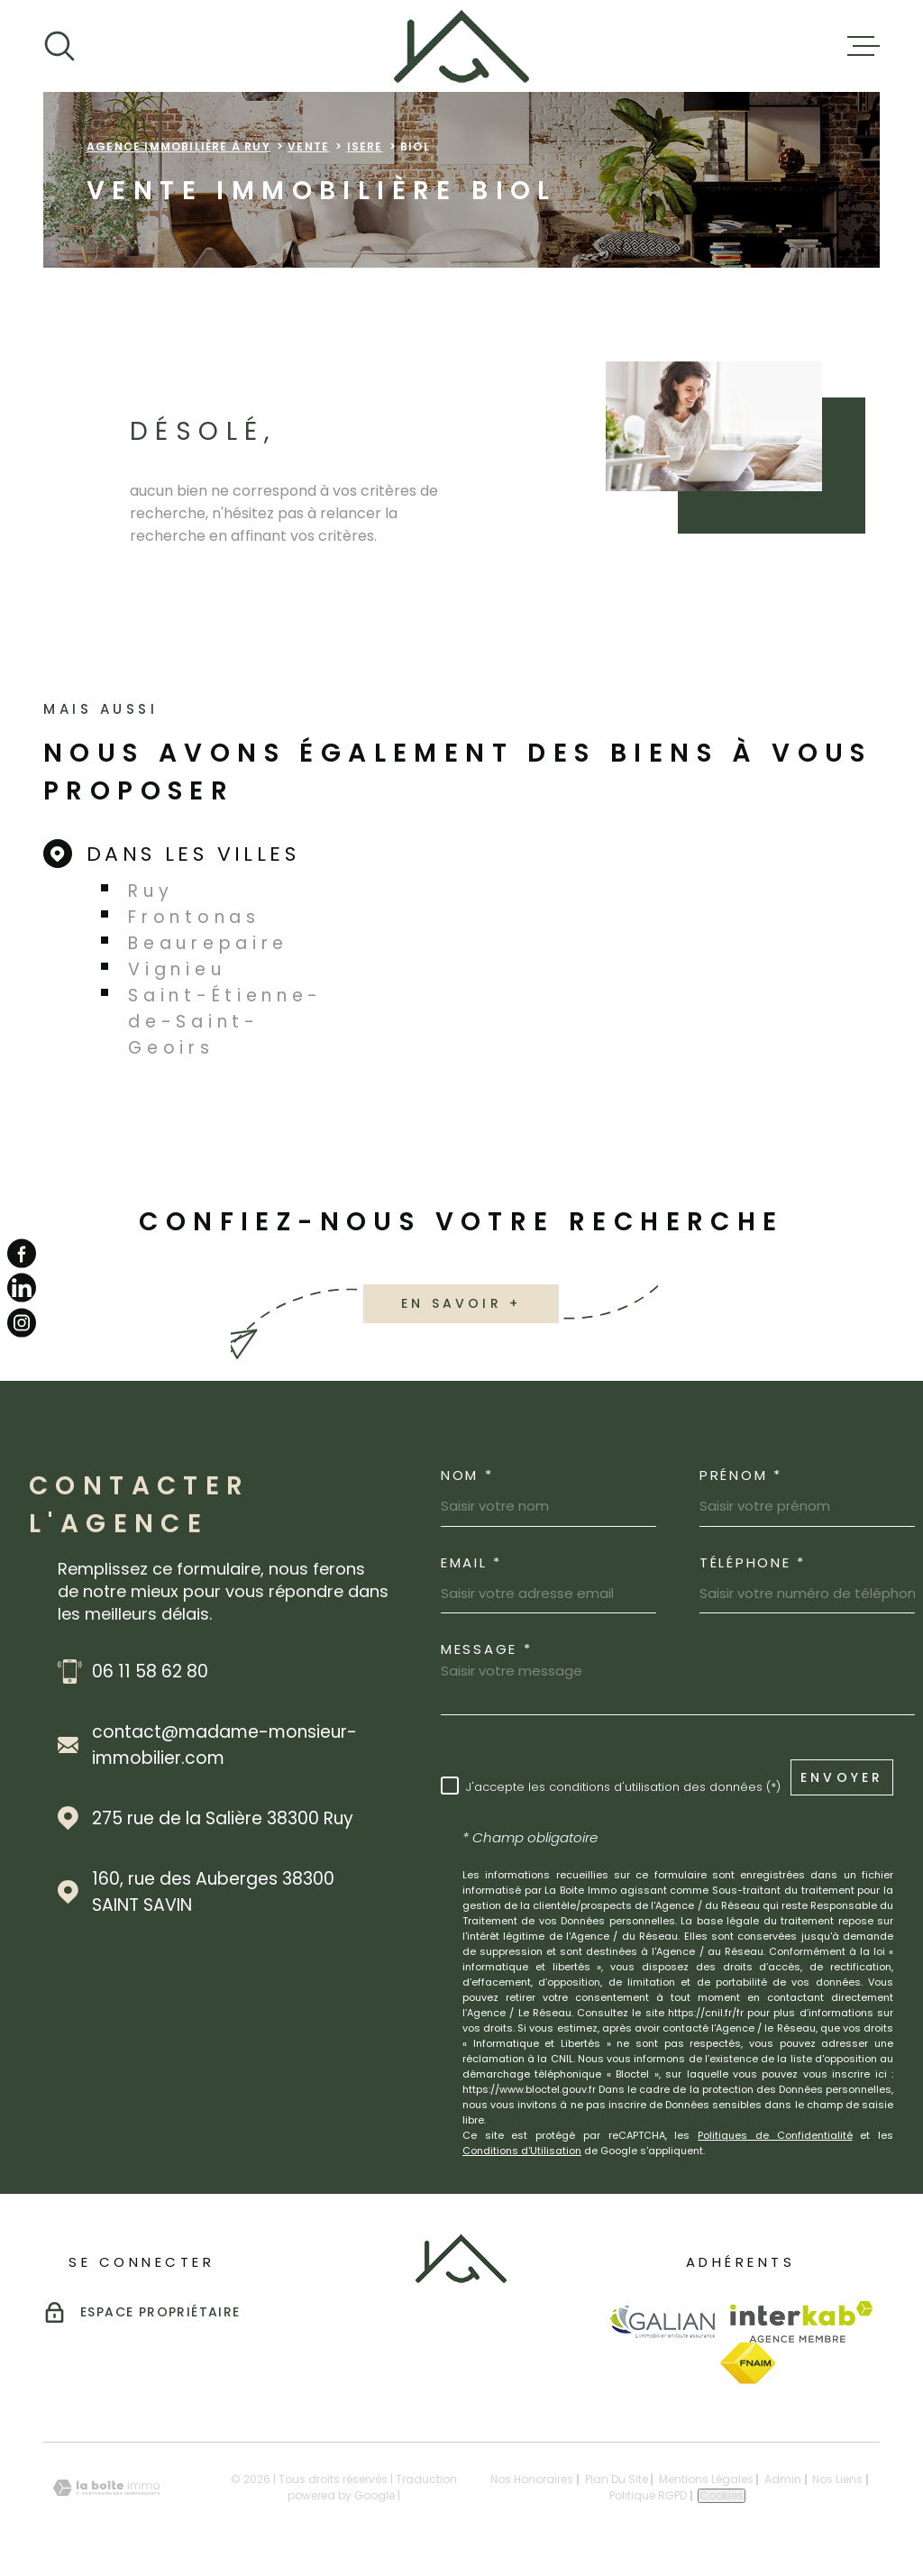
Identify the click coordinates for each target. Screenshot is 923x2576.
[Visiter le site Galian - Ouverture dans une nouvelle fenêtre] (662, 2321)
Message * (486, 1649)
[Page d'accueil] (461, 46)
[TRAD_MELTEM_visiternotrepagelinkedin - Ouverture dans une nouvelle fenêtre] (21, 1288)
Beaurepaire (208, 943)
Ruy (150, 891)
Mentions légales (706, 2479)
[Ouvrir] (59, 46)
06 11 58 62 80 (150, 1671)
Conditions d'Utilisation (521, 2150)
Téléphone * (752, 1562)
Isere (365, 146)
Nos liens (837, 2479)
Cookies (721, 2496)
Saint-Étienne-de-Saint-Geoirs (225, 1021)
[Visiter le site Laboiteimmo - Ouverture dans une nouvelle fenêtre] (106, 2488)
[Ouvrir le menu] (863, 46)
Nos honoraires (531, 2479)
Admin (782, 2479)
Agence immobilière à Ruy (178, 146)
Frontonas (194, 917)
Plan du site (616, 2479)
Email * (471, 1562)
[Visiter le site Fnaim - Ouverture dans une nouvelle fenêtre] (747, 2363)
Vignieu (176, 969)
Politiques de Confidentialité (775, 2135)
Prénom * (740, 1475)
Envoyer (841, 1777)
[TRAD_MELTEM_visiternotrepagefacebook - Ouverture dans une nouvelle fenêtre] (21, 1253)
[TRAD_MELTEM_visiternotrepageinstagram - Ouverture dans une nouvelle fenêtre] (21, 1322)
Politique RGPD (648, 2495)
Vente (308, 146)
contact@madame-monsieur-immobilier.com (224, 1745)
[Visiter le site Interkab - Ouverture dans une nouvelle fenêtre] (801, 2322)
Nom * (467, 1475)
